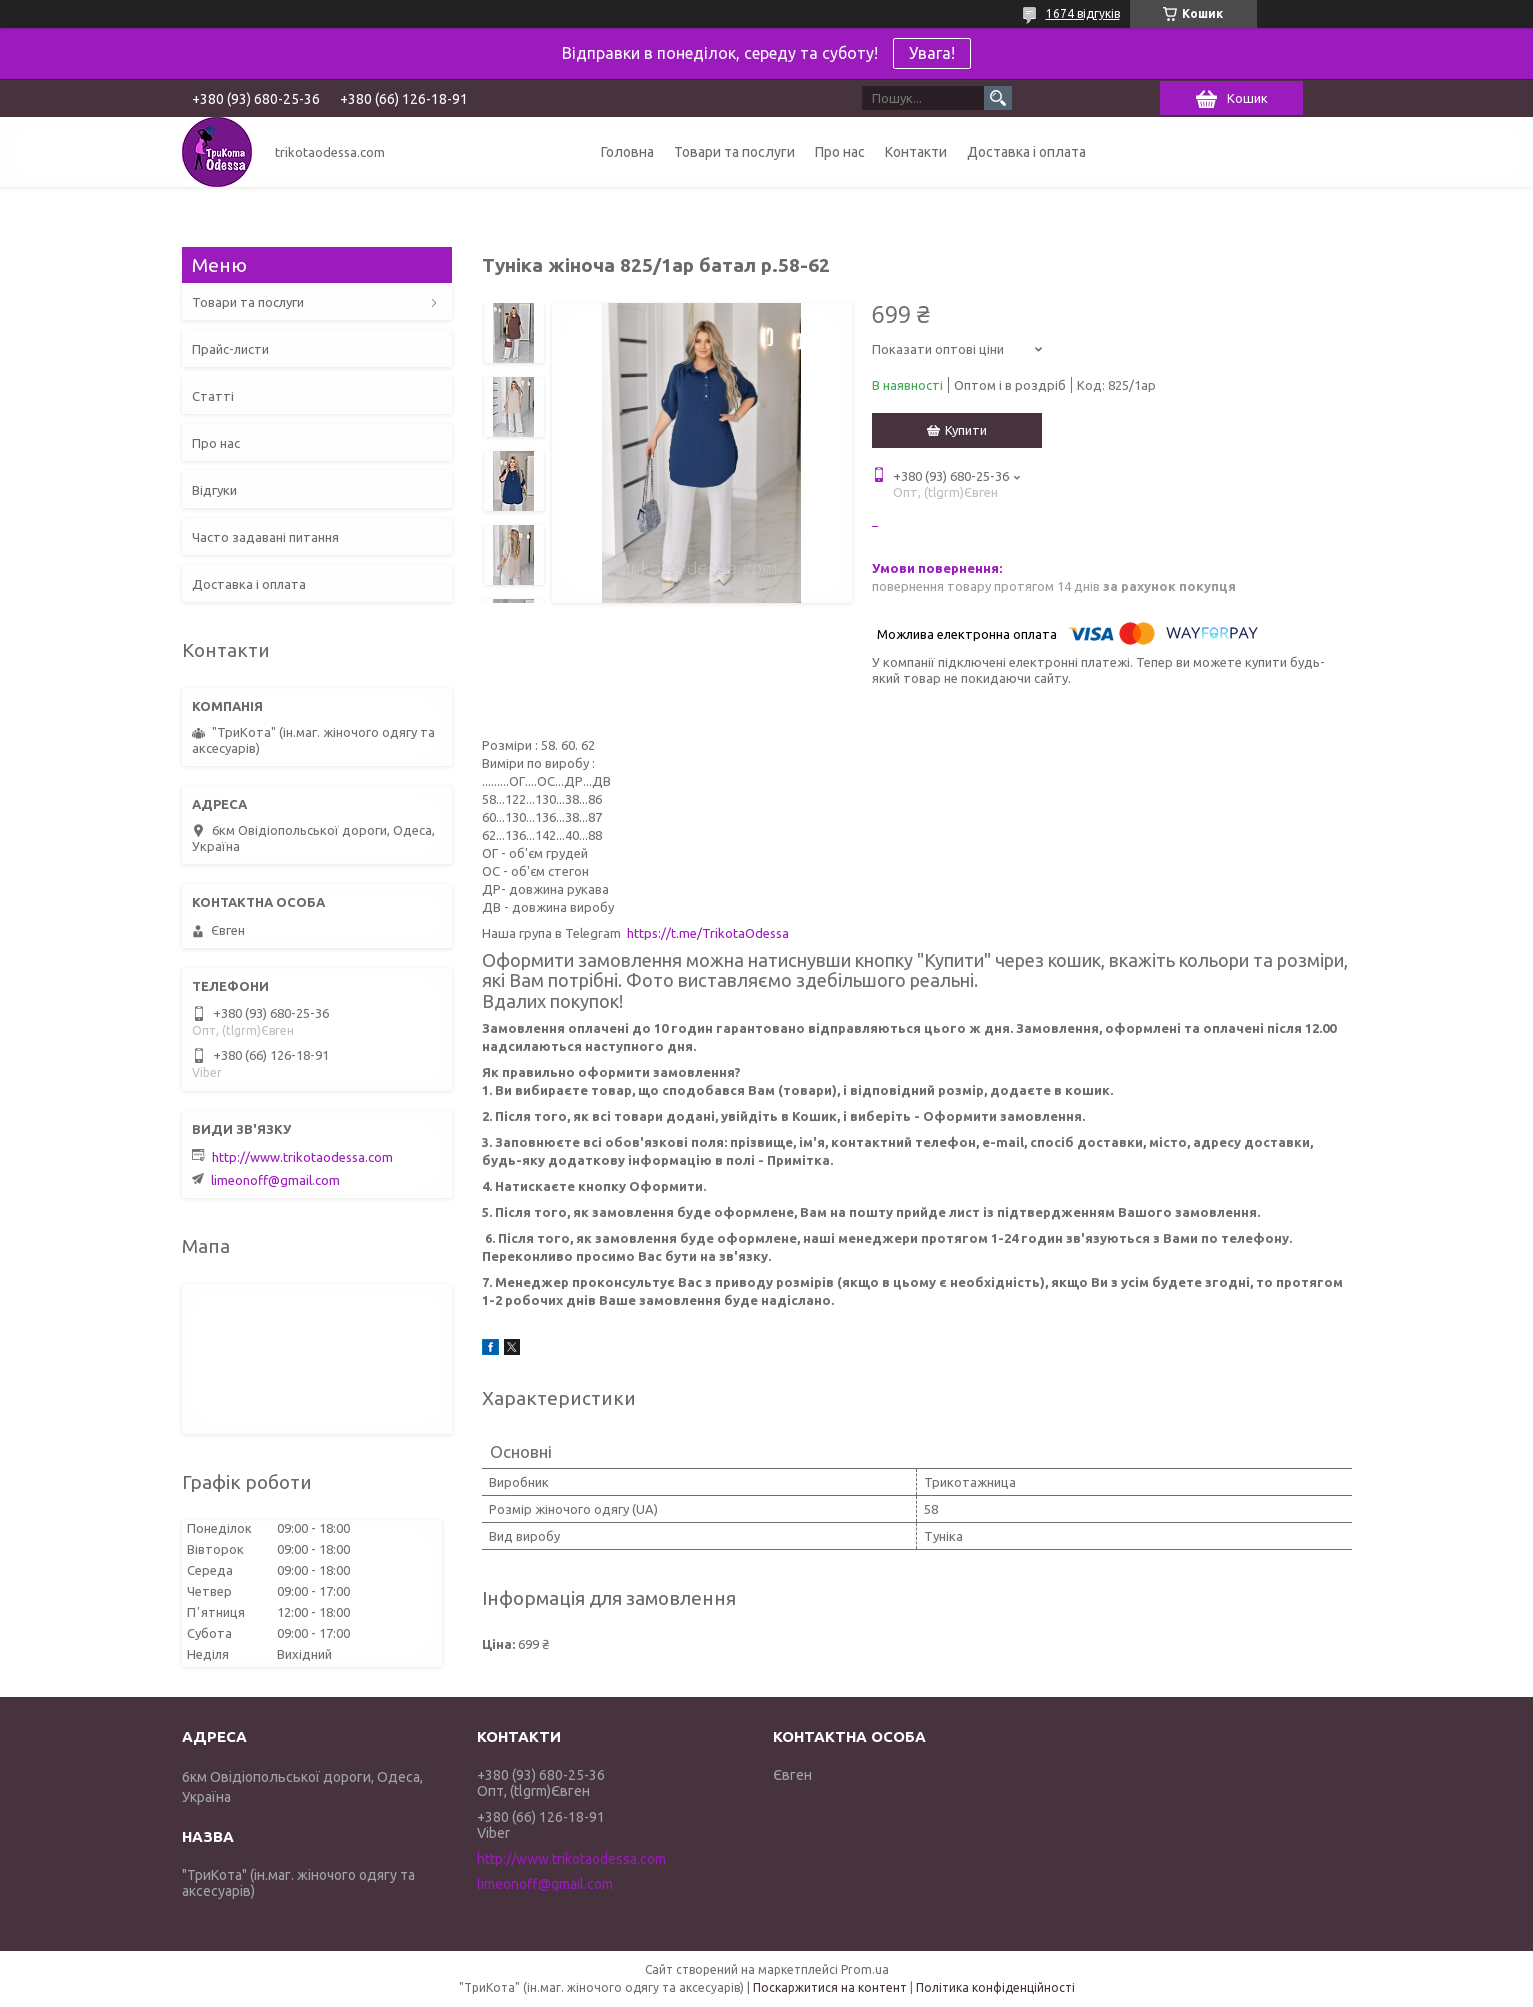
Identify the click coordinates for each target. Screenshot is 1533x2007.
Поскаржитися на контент (830, 1987)
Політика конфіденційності (995, 1987)
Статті (213, 396)
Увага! (932, 53)
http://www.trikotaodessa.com (302, 1157)
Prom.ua (865, 1969)
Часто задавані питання (265, 537)
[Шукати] (998, 98)
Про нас (840, 152)
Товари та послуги (734, 152)
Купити (966, 430)
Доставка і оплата (1026, 152)
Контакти (916, 152)
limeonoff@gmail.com (275, 1180)
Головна (627, 152)
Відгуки (214, 490)
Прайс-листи (230, 349)
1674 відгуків (1083, 13)
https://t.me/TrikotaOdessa (708, 933)
